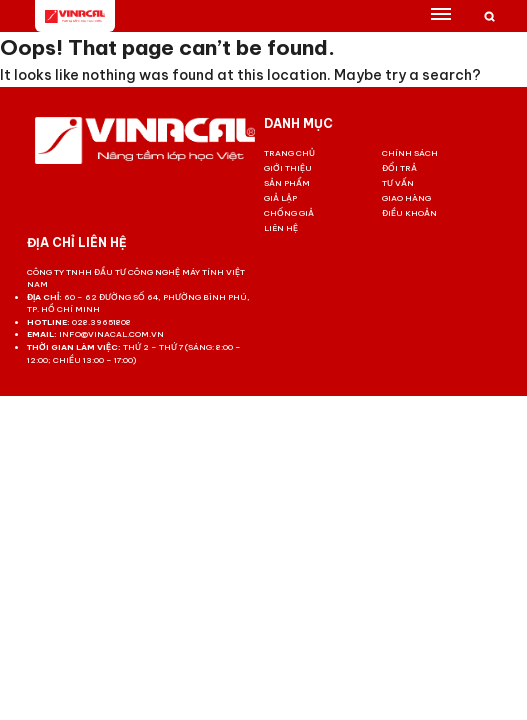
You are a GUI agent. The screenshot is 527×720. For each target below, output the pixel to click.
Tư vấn (398, 183)
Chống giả (289, 213)
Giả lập (280, 198)
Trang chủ (289, 153)
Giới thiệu (288, 168)
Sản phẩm (287, 183)
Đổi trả (399, 168)
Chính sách (410, 153)
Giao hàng (406, 198)
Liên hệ (281, 228)
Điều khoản (409, 213)
